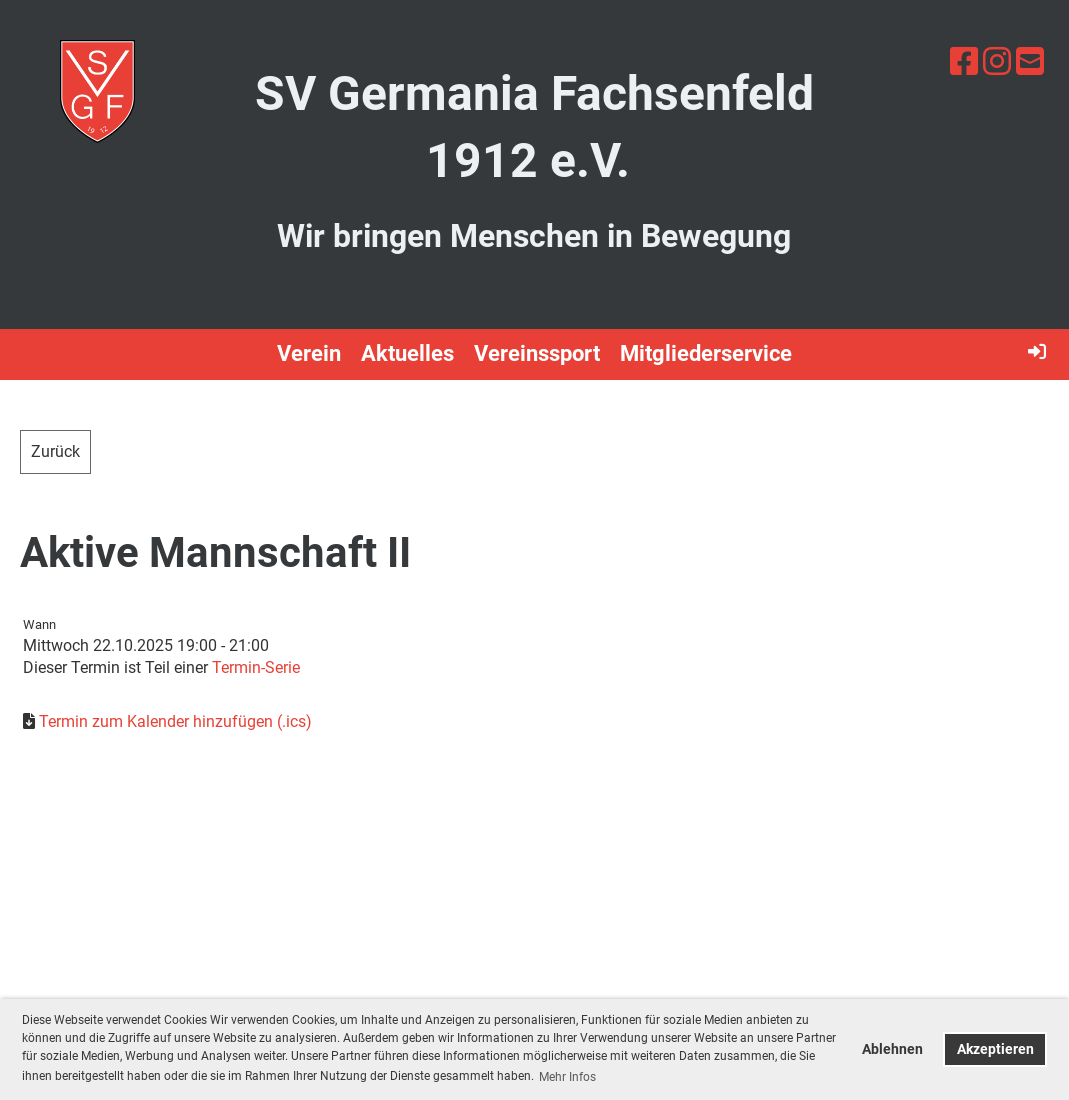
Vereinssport (537, 353)
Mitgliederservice (706, 353)
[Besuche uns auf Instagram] (997, 62)
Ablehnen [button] (892, 1049)
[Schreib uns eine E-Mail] (1030, 62)
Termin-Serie (256, 667)
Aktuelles (407, 353)
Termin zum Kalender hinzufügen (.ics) (175, 721)
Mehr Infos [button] (567, 1077)
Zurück (55, 451)
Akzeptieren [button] (995, 1049)
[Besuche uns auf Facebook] (964, 62)
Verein (309, 353)
